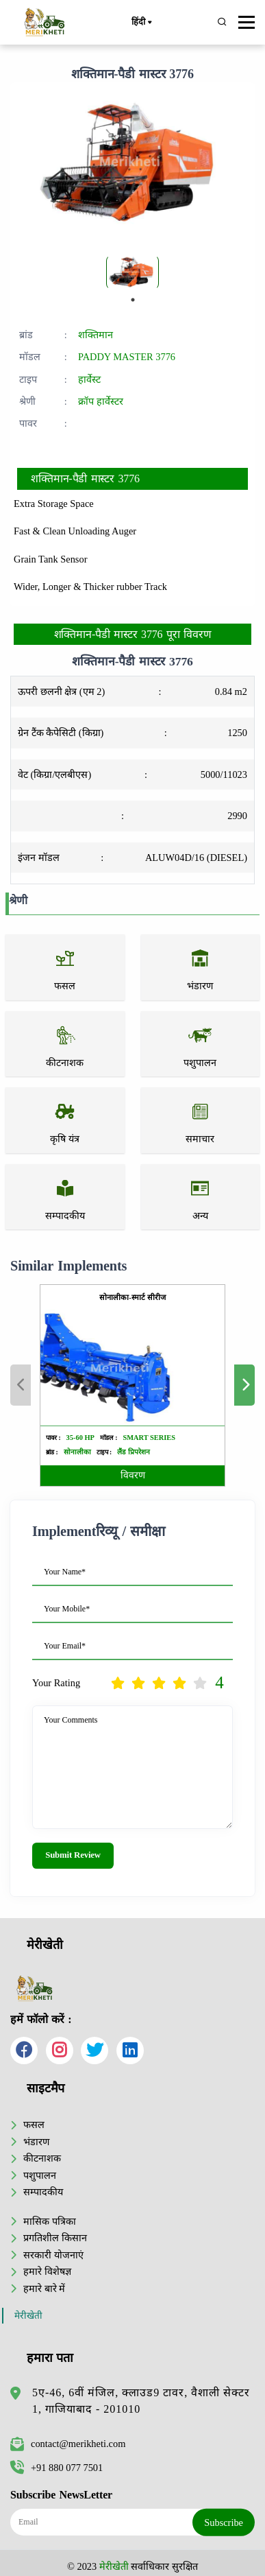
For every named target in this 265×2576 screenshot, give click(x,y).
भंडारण (36, 2141)
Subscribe (223, 2521)
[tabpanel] (132, 272)
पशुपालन (39, 2175)
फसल (34, 2124)
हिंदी (141, 22)
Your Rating (56, 1682)
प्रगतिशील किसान (55, 2237)
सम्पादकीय (43, 2191)
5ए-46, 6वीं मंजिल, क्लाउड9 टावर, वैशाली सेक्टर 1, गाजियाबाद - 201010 (141, 2401)
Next (244, 1385)
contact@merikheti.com (67, 2443)
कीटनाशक (42, 2158)
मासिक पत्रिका (49, 2221)
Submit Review (73, 1855)
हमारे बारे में (44, 2288)
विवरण (133, 1475)
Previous (20, 1385)
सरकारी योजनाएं (53, 2254)
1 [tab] (133, 300)
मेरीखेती (28, 2316)
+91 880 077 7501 (56, 2467)
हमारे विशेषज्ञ (47, 2271)
